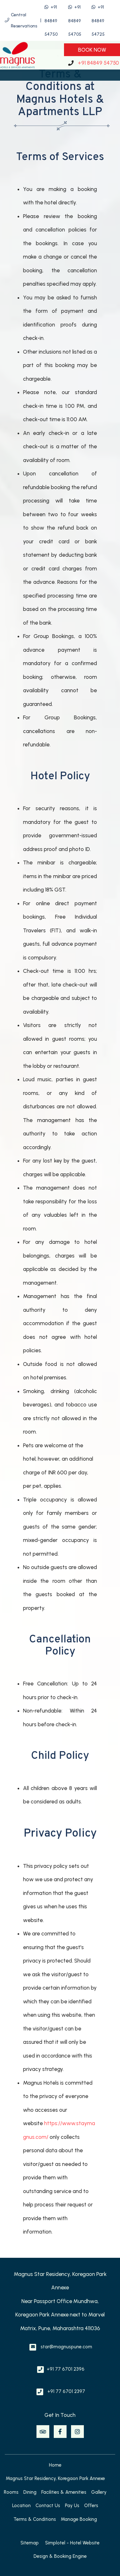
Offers (91, 2505)
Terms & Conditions (34, 2519)
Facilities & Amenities (63, 2492)
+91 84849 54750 (51, 20)
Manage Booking (79, 2519)
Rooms (11, 2492)
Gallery (99, 2492)
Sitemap (29, 2543)
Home (55, 2465)
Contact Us (48, 2505)
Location (21, 2505)
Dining (29, 2492)
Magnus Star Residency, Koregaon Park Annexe (55, 2478)
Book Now (92, 50)
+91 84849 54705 (74, 20)
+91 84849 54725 (98, 20)
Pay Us (72, 2505)
